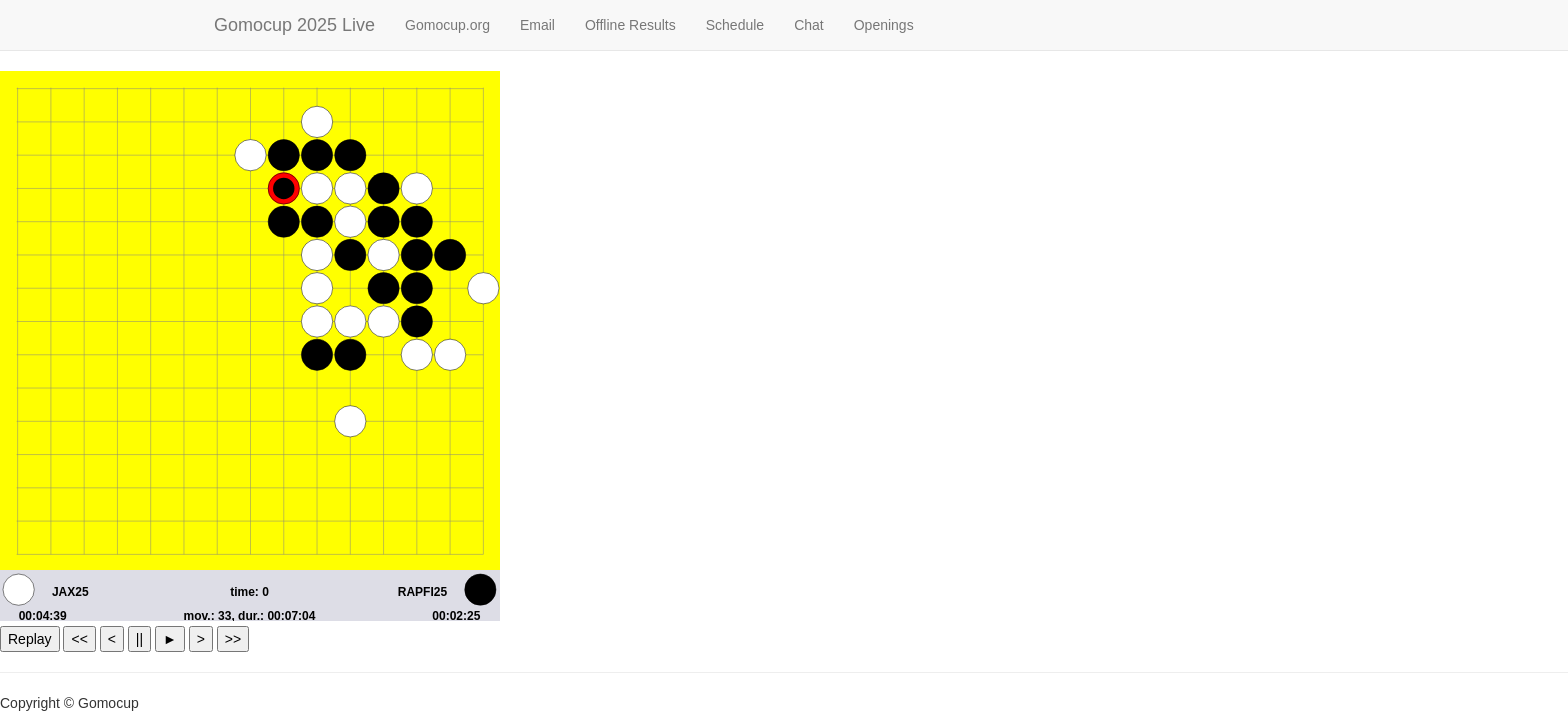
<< (79, 639)
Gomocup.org (447, 25)
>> (233, 639)
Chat (809, 25)
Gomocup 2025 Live (294, 25)
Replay (30, 639)
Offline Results (630, 25)
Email (537, 25)
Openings (884, 25)
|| (139, 639)
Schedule (735, 25)
